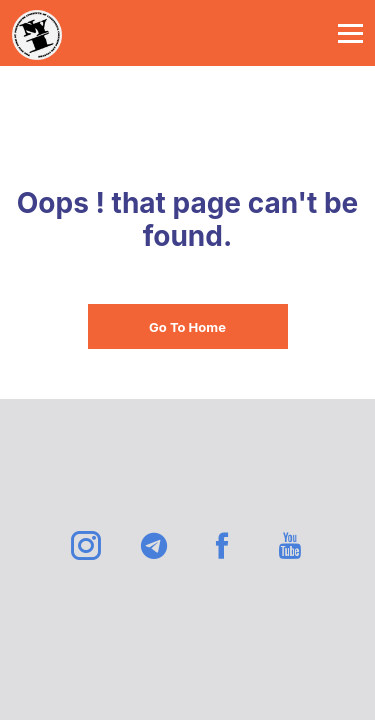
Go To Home (187, 327)
